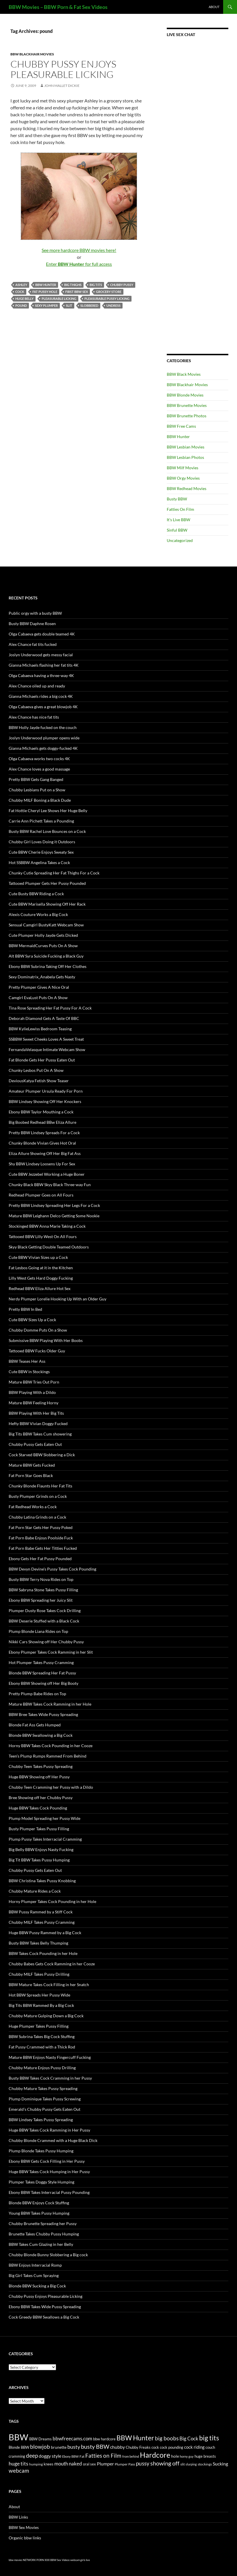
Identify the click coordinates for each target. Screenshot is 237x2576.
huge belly (24, 298)
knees (48, 2464)
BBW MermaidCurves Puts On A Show (43, 945)
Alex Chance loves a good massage (39, 769)
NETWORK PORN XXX (36, 2560)
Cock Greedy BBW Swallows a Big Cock (44, 2317)
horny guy (187, 2456)
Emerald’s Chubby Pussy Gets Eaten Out (44, 2109)
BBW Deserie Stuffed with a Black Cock (44, 1620)
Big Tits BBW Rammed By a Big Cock (41, 2005)
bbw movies (15, 2560)
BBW (18, 2437)
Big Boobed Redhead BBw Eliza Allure (42, 1122)
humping (36, 2464)
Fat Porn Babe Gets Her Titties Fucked (43, 1548)
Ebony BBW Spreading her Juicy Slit (41, 1600)
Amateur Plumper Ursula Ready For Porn (46, 1091)
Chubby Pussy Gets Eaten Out (35, 1444)
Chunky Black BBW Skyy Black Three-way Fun (50, 1184)
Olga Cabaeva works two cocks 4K (39, 758)
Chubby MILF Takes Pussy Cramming (42, 1922)
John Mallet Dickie (61, 85)
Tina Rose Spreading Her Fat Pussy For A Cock (50, 1007)
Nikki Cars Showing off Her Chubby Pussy (46, 1641)
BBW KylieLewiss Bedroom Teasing (40, 1028)
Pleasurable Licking (59, 298)
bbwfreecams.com (72, 2438)
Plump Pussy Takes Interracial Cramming (45, 1839)
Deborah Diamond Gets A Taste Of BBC (44, 1018)
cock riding (194, 2447)
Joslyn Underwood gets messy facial (41, 654)
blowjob (40, 2446)
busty (73, 2447)
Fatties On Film (180, 509)
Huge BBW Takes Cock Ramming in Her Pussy (49, 2130)
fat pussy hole (44, 292)
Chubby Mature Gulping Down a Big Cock (46, 2015)
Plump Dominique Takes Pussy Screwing (45, 2098)
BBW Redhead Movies (186, 488)
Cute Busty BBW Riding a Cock (36, 893)
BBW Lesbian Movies (185, 446)
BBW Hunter (45, 285)
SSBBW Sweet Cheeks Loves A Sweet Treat (46, 1039)
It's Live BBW (178, 519)
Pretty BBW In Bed (25, 1309)
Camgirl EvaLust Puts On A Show (38, 997)
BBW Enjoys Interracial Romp (35, 2265)
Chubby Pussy (121, 285)
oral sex (89, 2464)
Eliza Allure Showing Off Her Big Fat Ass (45, 1153)
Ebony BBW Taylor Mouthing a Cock (41, 1111)
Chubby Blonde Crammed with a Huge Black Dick (53, 2140)
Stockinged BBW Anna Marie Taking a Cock (47, 1226)
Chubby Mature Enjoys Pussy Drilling (42, 2067)
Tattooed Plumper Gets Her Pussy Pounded (47, 883)
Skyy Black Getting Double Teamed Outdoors (49, 1246)
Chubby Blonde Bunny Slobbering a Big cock (48, 2254)
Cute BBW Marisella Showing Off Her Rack (47, 904)
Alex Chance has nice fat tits (34, 717)
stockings (205, 2464)
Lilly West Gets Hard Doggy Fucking (41, 1278)
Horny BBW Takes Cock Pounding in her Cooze (50, 1745)
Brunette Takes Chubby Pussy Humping (44, 2233)
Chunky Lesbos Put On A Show (36, 1070)
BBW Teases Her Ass (27, 1361)
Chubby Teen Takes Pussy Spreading (41, 1766)
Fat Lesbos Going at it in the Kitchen (41, 1267)
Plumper (105, 2463)
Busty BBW (177, 498)
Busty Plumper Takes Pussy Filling (39, 1828)
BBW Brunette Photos (186, 415)
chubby (117, 2447)
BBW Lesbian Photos (185, 457)
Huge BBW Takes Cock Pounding (38, 1807)
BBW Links (18, 2517)
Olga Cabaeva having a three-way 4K (41, 675)
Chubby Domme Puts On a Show (38, 1330)
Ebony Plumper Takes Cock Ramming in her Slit (51, 1652)
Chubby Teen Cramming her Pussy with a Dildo (51, 1787)
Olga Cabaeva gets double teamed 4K (42, 633)
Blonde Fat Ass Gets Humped (35, 1724)
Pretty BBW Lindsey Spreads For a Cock (44, 1132)
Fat (81, 2456)
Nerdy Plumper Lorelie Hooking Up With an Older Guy (57, 1298)
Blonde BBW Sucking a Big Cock (37, 2285)
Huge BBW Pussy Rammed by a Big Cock (45, 1932)
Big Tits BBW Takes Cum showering (40, 1433)
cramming (17, 2456)
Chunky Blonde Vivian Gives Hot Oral (42, 1143)
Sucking (220, 2463)
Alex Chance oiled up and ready (37, 685)
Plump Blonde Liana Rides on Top (38, 1631)
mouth (61, 2464)
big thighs (73, 285)
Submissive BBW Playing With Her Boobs (46, 1340)
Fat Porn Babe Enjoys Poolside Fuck (41, 1537)
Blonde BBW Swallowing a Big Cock (41, 1735)
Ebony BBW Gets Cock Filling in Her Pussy (47, 2161)
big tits (96, 285)
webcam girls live (80, 2560)
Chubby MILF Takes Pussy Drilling (39, 1974)
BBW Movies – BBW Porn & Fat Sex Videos (58, 7)
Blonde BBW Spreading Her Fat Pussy (42, 1672)
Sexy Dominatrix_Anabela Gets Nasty (42, 976)
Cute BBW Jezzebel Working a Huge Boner (47, 1174)
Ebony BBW (70, 2456)
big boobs (167, 2438)
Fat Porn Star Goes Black (31, 1475)
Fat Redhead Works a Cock (33, 1506)
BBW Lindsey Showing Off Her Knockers (45, 1101)
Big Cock (188, 2439)
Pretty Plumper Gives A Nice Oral (39, 987)
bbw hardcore (104, 2439)
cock (19, 292)
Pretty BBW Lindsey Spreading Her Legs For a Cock (54, 1205)
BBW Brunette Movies (187, 405)
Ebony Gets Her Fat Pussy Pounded (40, 1558)
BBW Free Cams (181, 426)
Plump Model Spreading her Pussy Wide (44, 1818)
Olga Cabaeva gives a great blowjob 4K (43, 706)
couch (210, 2447)
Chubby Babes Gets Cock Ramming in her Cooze (52, 1963)
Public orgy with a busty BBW (35, 613)
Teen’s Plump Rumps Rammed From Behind (47, 1756)
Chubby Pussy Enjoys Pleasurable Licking (63, 69)
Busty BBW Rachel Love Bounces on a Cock (47, 831)
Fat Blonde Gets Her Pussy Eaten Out (42, 1059)
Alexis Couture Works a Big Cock (38, 914)
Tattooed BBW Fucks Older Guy (37, 1350)
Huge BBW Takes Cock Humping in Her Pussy (49, 2171)
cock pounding (171, 2447)
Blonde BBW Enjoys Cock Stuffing (39, 2202)
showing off (164, 2463)
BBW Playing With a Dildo (32, 1392)
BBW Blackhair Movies (32, 54)
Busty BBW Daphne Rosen (32, 623)
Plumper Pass (125, 2464)
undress (113, 305)
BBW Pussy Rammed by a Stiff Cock (41, 1911)
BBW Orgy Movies (183, 478)
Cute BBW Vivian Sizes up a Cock (38, 1257)
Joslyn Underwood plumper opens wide (44, 737)
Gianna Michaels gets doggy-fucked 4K (43, 748)
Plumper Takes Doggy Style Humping (41, 2181)
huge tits (18, 2464)
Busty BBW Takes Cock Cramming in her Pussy (50, 2078)
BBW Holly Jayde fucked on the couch (43, 727)
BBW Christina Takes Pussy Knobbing (42, 1880)
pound (21, 305)
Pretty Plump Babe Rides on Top (37, 1693)
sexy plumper (46, 305)
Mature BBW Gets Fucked (32, 1465)
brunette (58, 2447)
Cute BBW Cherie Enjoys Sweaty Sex (41, 852)
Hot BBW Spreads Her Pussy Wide (39, 1994)
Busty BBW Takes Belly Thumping (38, 1943)
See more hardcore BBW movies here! (79, 250)
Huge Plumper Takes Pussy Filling (38, 2026)
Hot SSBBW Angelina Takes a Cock (39, 862)
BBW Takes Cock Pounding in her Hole (43, 1953)
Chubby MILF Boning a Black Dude (40, 800)
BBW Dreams (40, 2439)
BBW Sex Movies (24, 2527)
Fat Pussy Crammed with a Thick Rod (42, 2046)
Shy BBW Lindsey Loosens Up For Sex (42, 1163)
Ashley (21, 285)
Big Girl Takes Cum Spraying (34, 2275)
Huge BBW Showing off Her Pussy (39, 1776)
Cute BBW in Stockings (29, 1371)
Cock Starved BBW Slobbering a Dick (42, 1454)
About (214, 7)
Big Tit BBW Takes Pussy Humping (39, 1859)
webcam (19, 2470)
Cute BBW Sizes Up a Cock (32, 1319)
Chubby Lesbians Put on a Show (37, 789)
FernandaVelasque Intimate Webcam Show (47, 1049)
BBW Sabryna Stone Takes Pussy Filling (43, 1589)
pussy (142, 2463)
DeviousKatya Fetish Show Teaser (39, 1080)
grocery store (108, 292)
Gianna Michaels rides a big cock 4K (41, 696)
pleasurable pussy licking (106, 298)
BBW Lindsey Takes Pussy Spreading (41, 2119)
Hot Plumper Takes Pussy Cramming (41, 1662)
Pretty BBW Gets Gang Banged (36, 779)
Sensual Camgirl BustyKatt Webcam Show (46, 924)
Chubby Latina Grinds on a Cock (37, 1517)
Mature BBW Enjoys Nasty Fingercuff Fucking (50, 2057)
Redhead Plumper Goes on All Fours (41, 1194)
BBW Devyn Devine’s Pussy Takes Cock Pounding (52, 1568)
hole (175, 2456)
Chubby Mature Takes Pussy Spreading (43, 2088)
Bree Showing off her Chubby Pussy (41, 1797)
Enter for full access (79, 264)
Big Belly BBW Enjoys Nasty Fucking (41, 1849)
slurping (191, 2464)
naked (75, 2464)
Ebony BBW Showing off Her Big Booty (43, 1683)
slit (69, 305)
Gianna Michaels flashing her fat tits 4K (44, 665)
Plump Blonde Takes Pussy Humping (41, 2150)
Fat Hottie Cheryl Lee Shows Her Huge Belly (48, 810)
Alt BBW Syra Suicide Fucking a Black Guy (46, 956)
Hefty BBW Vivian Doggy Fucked (38, 1423)
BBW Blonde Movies (185, 394)
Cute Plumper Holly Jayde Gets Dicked (43, 935)
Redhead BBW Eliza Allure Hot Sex (40, 1288)
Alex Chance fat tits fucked (33, 644)
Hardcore (155, 2454)
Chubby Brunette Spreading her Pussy (43, 2223)
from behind (130, 2456)
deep (32, 2455)
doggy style (50, 2456)
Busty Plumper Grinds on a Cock (38, 1496)
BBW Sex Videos (60, 2560)
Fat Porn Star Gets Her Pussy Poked (41, 1527)
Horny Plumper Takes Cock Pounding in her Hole (52, 1901)
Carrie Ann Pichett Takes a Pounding (41, 820)
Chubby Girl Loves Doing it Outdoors (42, 841)
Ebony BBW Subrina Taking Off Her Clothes (47, 966)
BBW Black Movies (184, 374)
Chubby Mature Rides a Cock (35, 1891)
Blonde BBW (19, 2447)
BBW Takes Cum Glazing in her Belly (41, 2244)
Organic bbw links (25, 2537)
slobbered (89, 305)
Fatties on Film (103, 2455)
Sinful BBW (177, 530)
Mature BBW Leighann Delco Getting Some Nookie (54, 1215)
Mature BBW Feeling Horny (33, 1402)
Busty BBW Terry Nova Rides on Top (41, 1579)
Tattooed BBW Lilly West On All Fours (43, 1236)
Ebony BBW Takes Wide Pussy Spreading (45, 2306)
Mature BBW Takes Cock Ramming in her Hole (50, 1704)
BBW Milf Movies (182, 467)
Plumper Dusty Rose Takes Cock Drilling (45, 1610)
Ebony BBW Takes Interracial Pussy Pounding (49, 2192)
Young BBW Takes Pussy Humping (39, 2213)
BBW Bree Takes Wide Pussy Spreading (43, 1714)
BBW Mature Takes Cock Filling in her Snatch (49, 1984)
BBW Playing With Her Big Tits (36, 1413)
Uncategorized (180, 540)
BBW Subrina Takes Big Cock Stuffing (42, 2036)
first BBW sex (76, 292)
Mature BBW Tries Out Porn (34, 1381)
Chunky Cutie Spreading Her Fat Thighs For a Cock (54, 872)
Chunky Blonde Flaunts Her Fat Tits (40, 1485)
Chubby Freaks (138, 2447)
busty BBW (95, 2446)
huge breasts (205, 2456)
